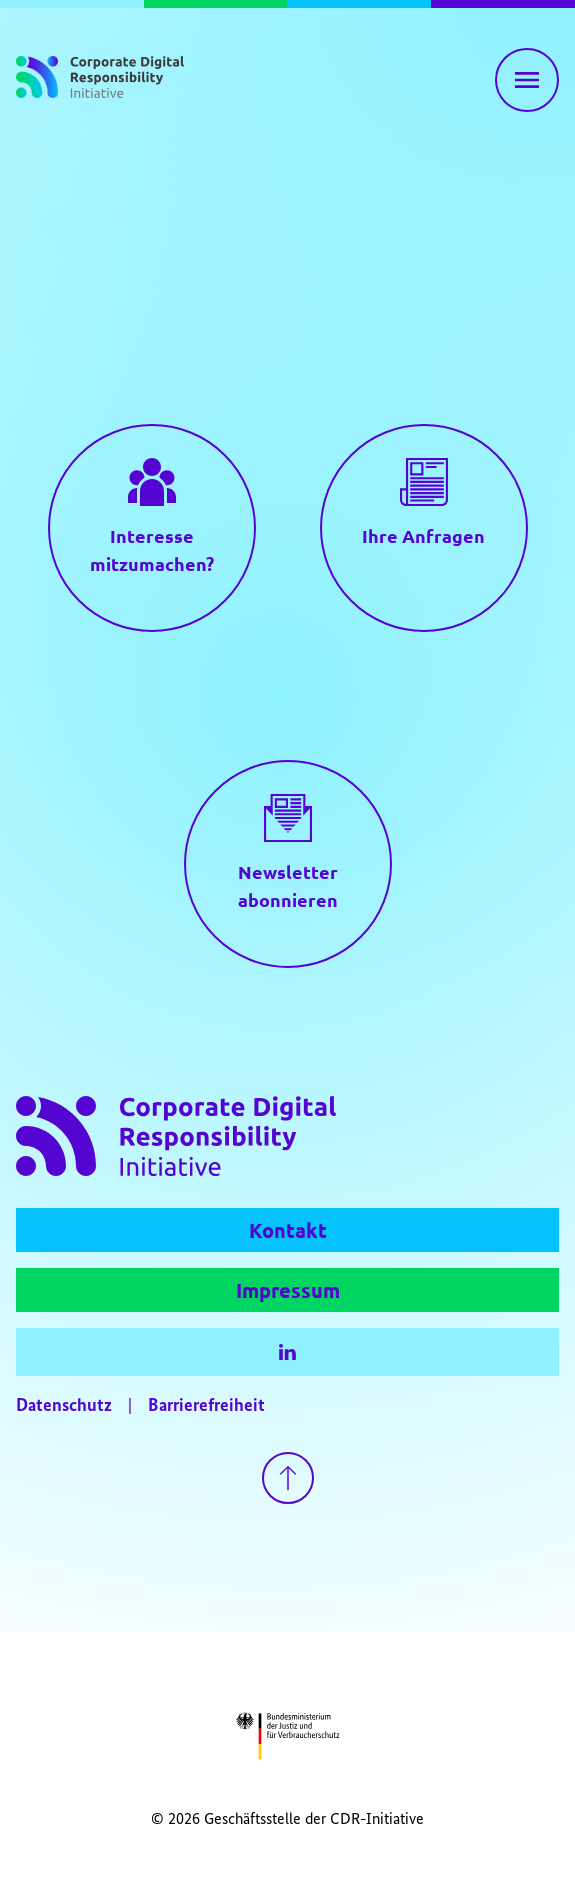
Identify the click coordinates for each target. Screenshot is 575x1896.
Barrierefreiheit (206, 1406)
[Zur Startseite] (100, 80)
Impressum (288, 1290)
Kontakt (288, 1230)
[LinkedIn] (287, 1352)
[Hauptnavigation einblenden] (527, 80)
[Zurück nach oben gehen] (288, 1478)
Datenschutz (64, 1406)
